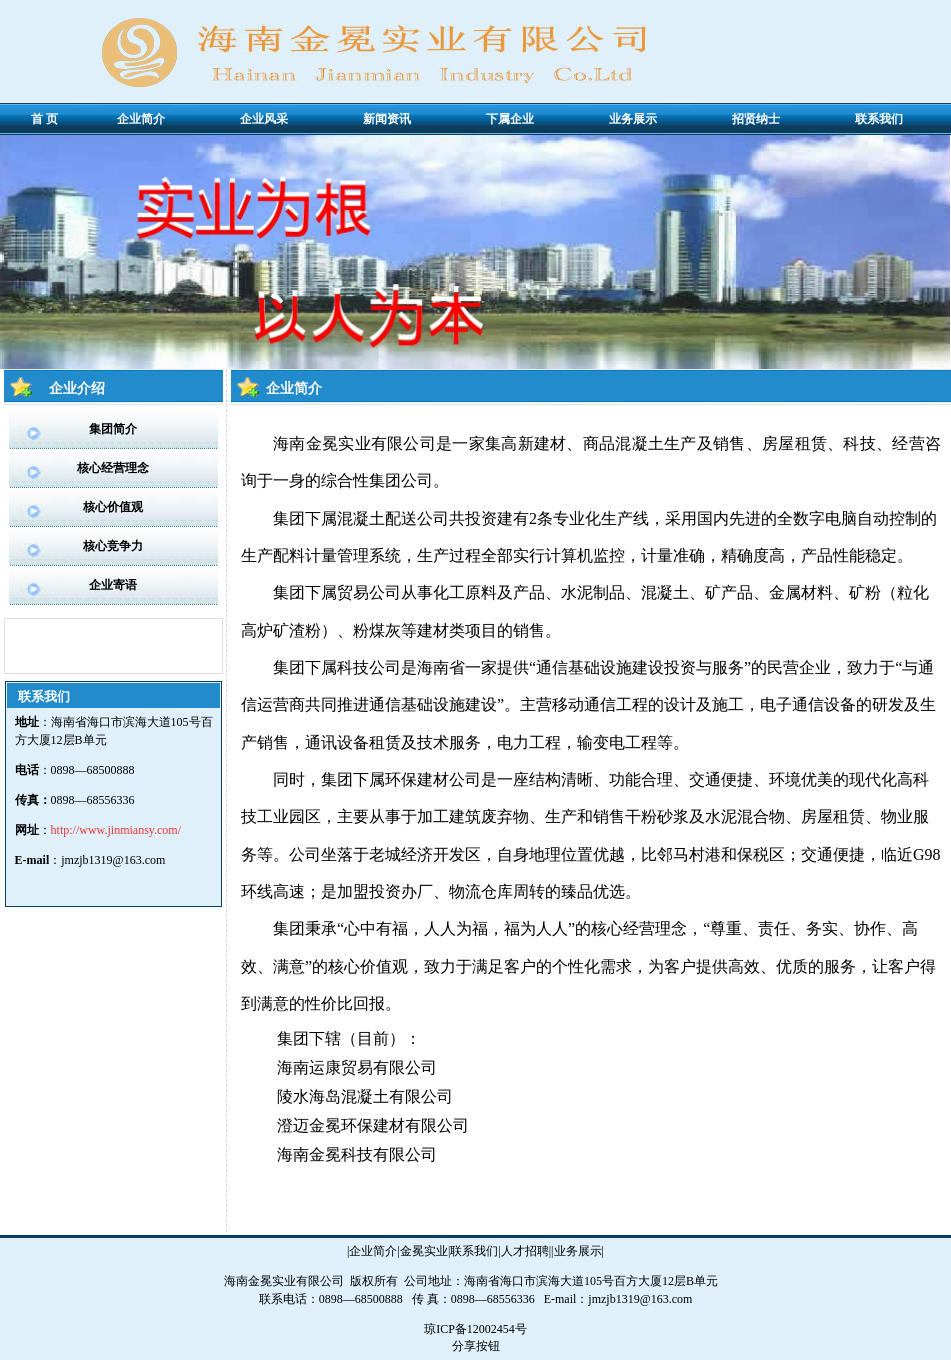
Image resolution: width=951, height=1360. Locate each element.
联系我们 (474, 1251)
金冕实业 (424, 1251)
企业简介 (373, 1251)
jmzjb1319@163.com (113, 860)
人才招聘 (525, 1251)
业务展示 (578, 1251)
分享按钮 (476, 1346)
